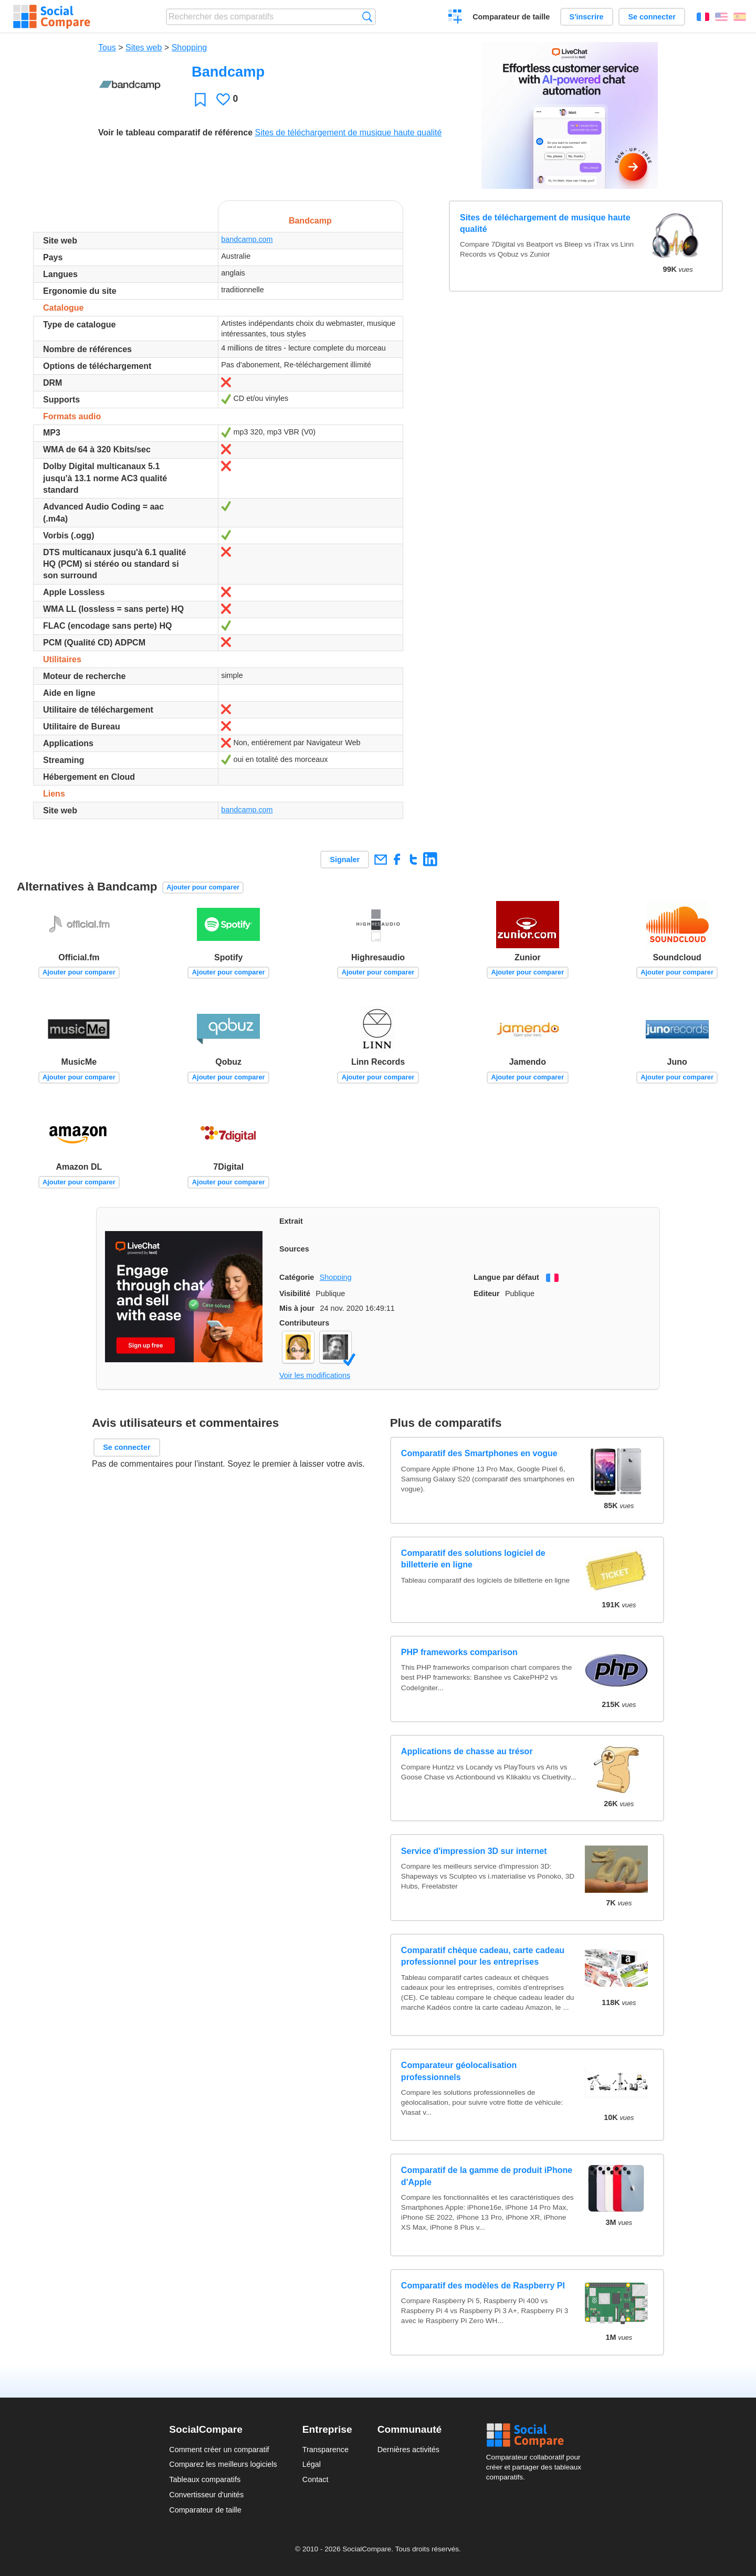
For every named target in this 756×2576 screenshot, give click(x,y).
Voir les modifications (314, 1375)
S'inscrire (587, 17)
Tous (107, 47)
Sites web (143, 47)
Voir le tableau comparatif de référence (175, 132)
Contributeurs (304, 1323)
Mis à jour (296, 1308)
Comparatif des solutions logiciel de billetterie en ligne (473, 1559)
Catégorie (296, 1277)
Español (739, 17)
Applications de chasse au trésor (467, 1751)
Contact (315, 2479)
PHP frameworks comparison (459, 1652)
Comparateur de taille (511, 17)
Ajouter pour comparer (202, 887)
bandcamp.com (246, 239)
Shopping (189, 47)
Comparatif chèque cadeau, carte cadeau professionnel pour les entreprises (482, 1956)
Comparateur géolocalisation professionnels (459, 2071)
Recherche (367, 17)
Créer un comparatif (455, 18)
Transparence (325, 2449)
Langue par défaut (506, 1277)
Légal (311, 2464)
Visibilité (294, 1293)
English (721, 17)
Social (536, 2435)
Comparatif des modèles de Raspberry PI (483, 2285)
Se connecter (651, 17)
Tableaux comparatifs (204, 2479)
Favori (200, 99)
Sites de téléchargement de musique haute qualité (348, 132)
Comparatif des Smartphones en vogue (479, 1453)
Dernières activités (408, 2449)
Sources (294, 1249)
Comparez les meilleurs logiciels (223, 2464)
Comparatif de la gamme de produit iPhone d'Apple (486, 2176)
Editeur (487, 1293)
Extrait (291, 1221)
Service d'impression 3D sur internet (474, 1851)
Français (703, 17)
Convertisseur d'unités (206, 2494)
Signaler (345, 859)
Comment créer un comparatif (219, 2449)
